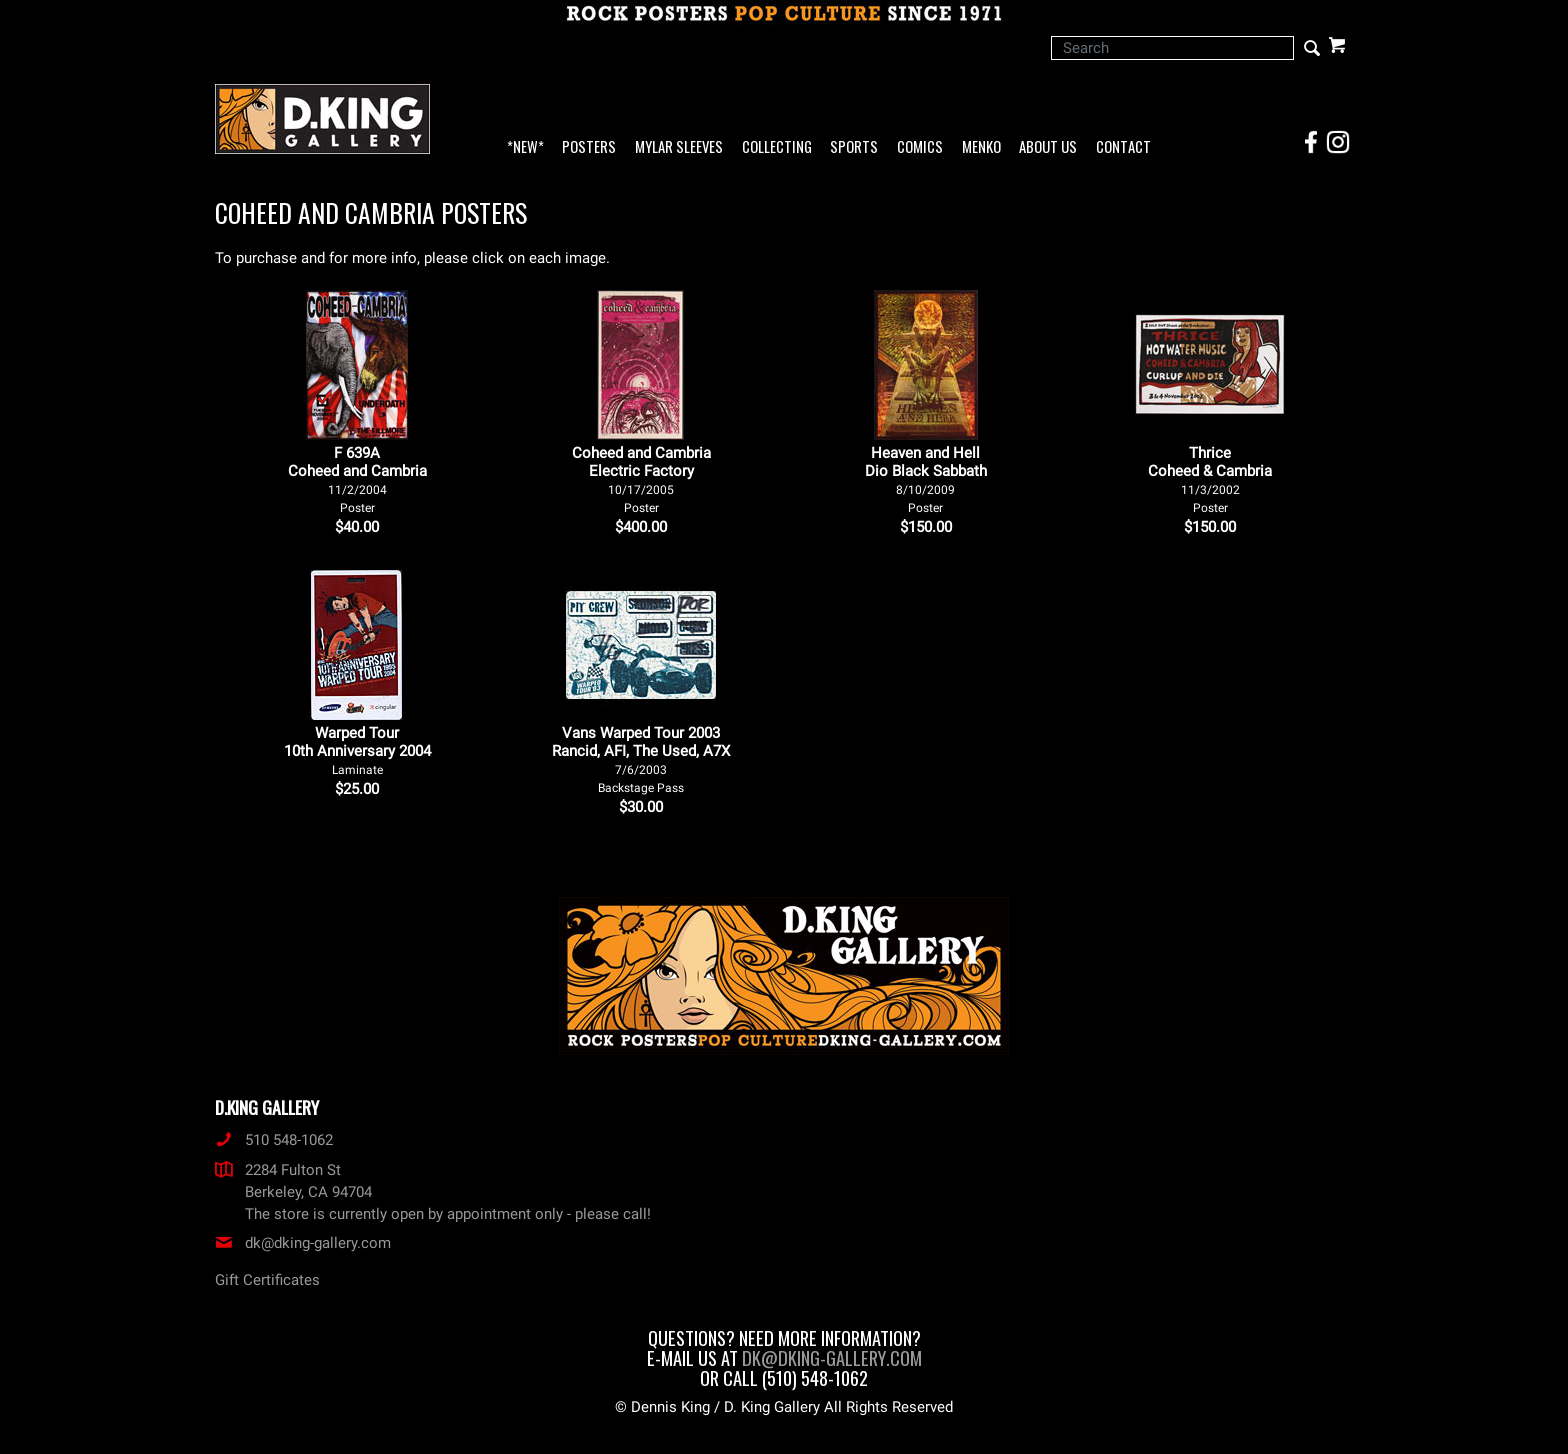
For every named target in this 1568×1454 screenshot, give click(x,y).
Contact (1123, 147)
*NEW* (525, 147)
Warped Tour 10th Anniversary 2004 (357, 750)
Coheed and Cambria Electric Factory (641, 479)
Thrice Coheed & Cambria (1210, 479)
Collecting (777, 147)
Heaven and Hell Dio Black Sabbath (926, 479)
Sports (854, 147)
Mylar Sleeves (679, 147)
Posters (589, 147)
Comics (920, 147)
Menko (981, 147)
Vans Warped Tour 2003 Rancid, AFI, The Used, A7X (641, 759)
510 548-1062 (274, 1140)
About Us (1048, 147)
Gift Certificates (267, 1280)
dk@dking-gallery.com (303, 1243)
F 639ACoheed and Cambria (357, 479)
